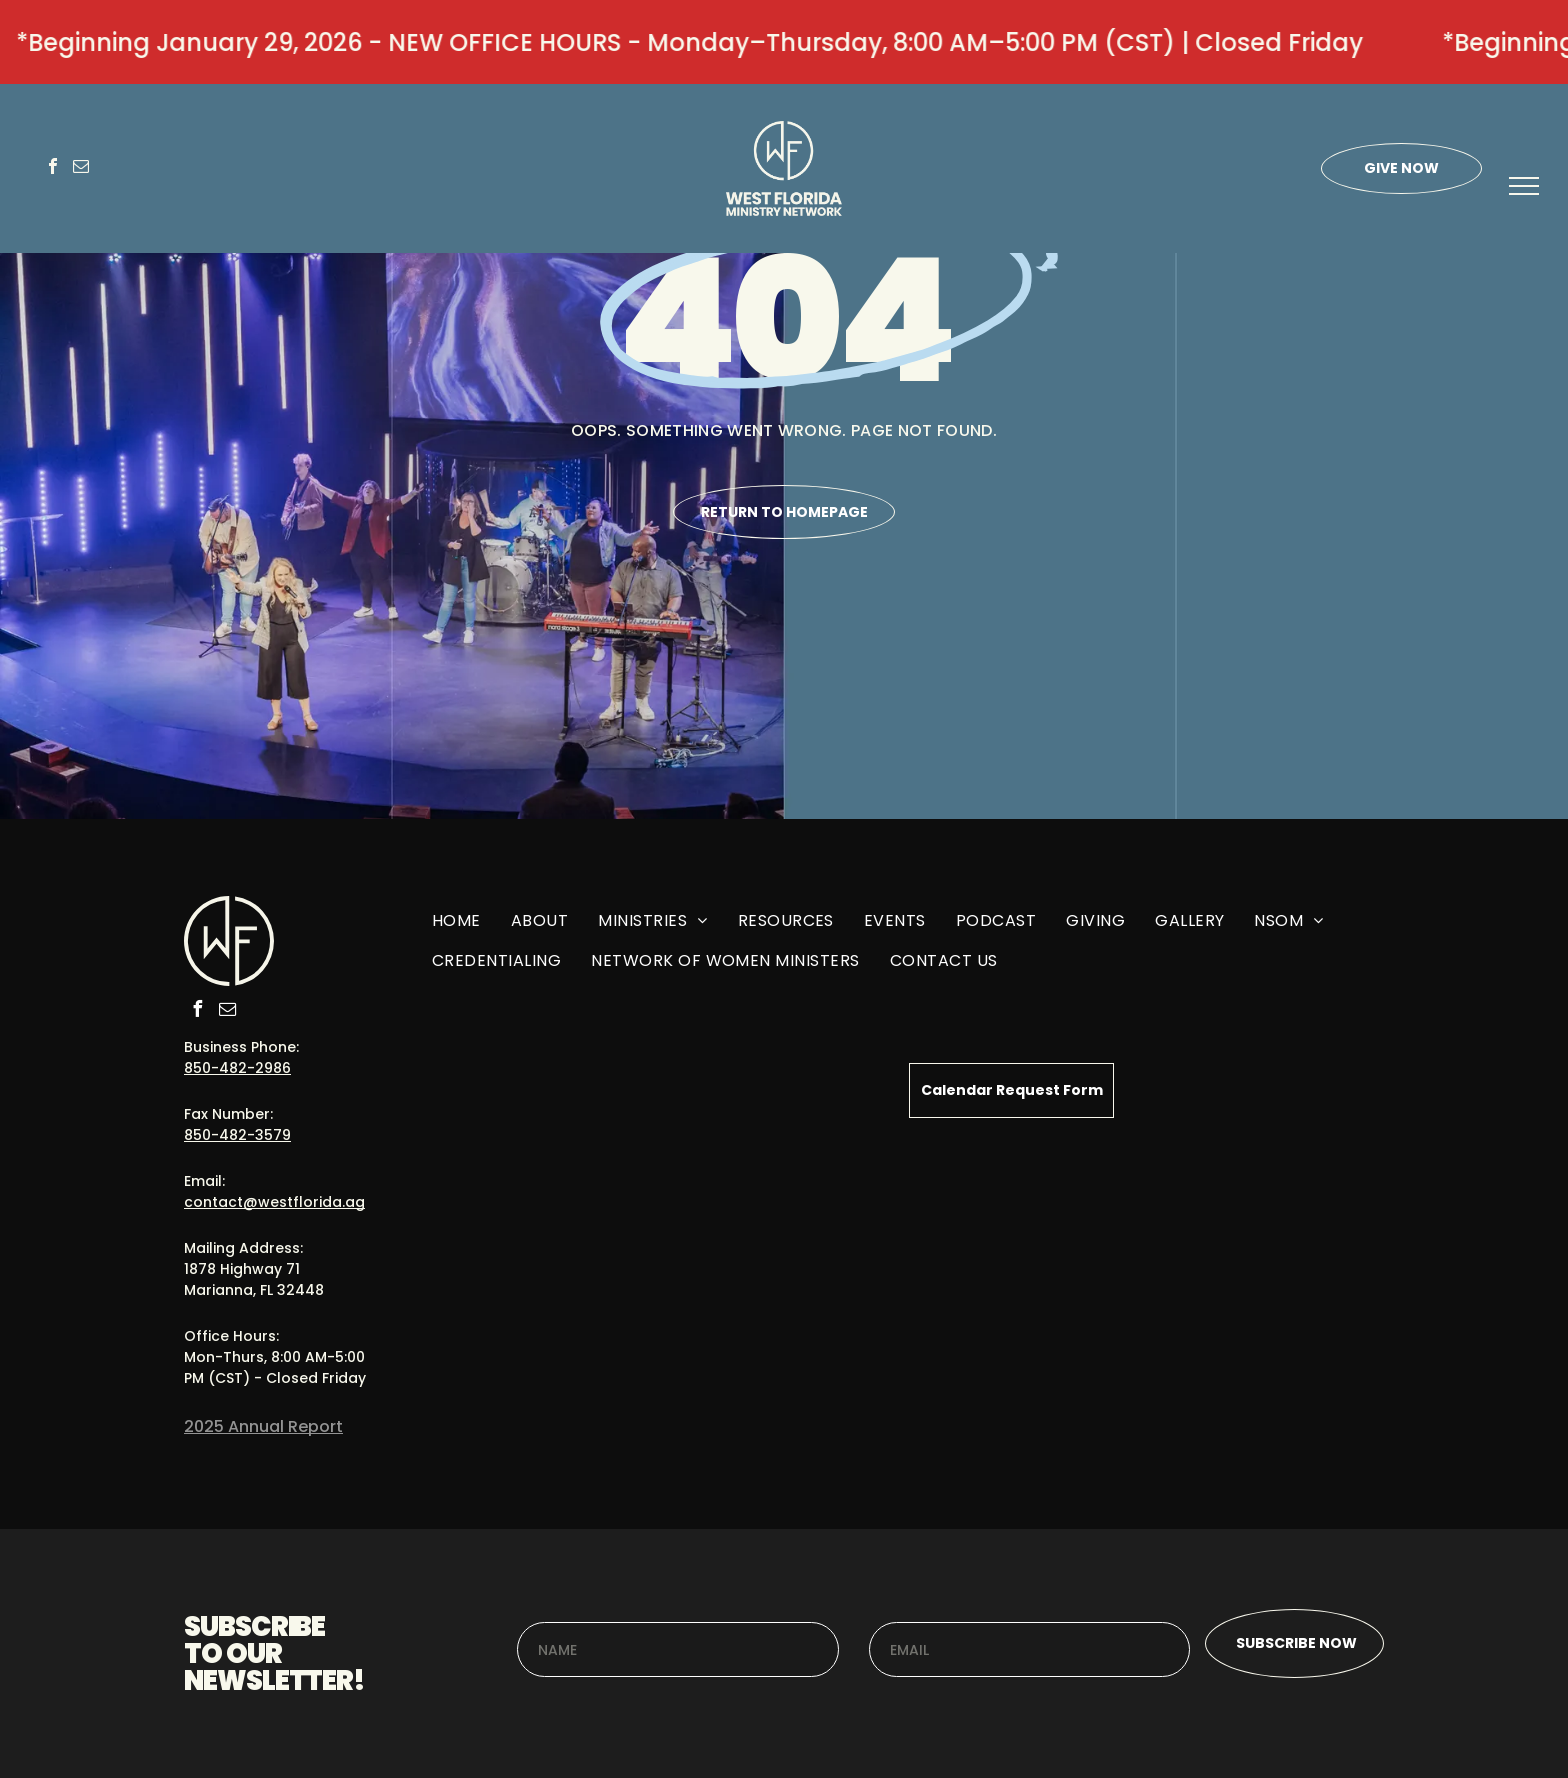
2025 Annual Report (263, 1426)
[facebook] (53, 168)
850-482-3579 (237, 1135)
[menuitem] (456, 928)
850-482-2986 (237, 1068)
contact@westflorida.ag (274, 1202)
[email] (81, 168)
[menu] (1524, 186)
